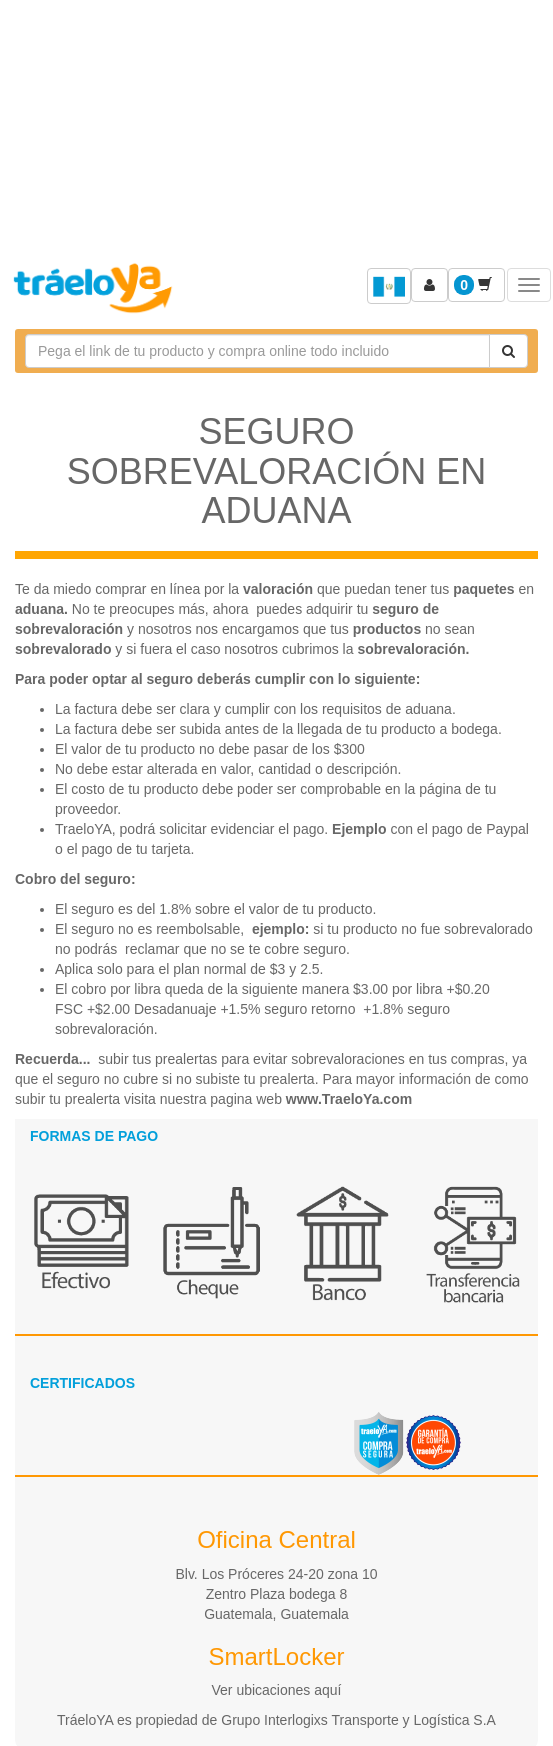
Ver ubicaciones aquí (277, 1690)
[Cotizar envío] (508, 351)
